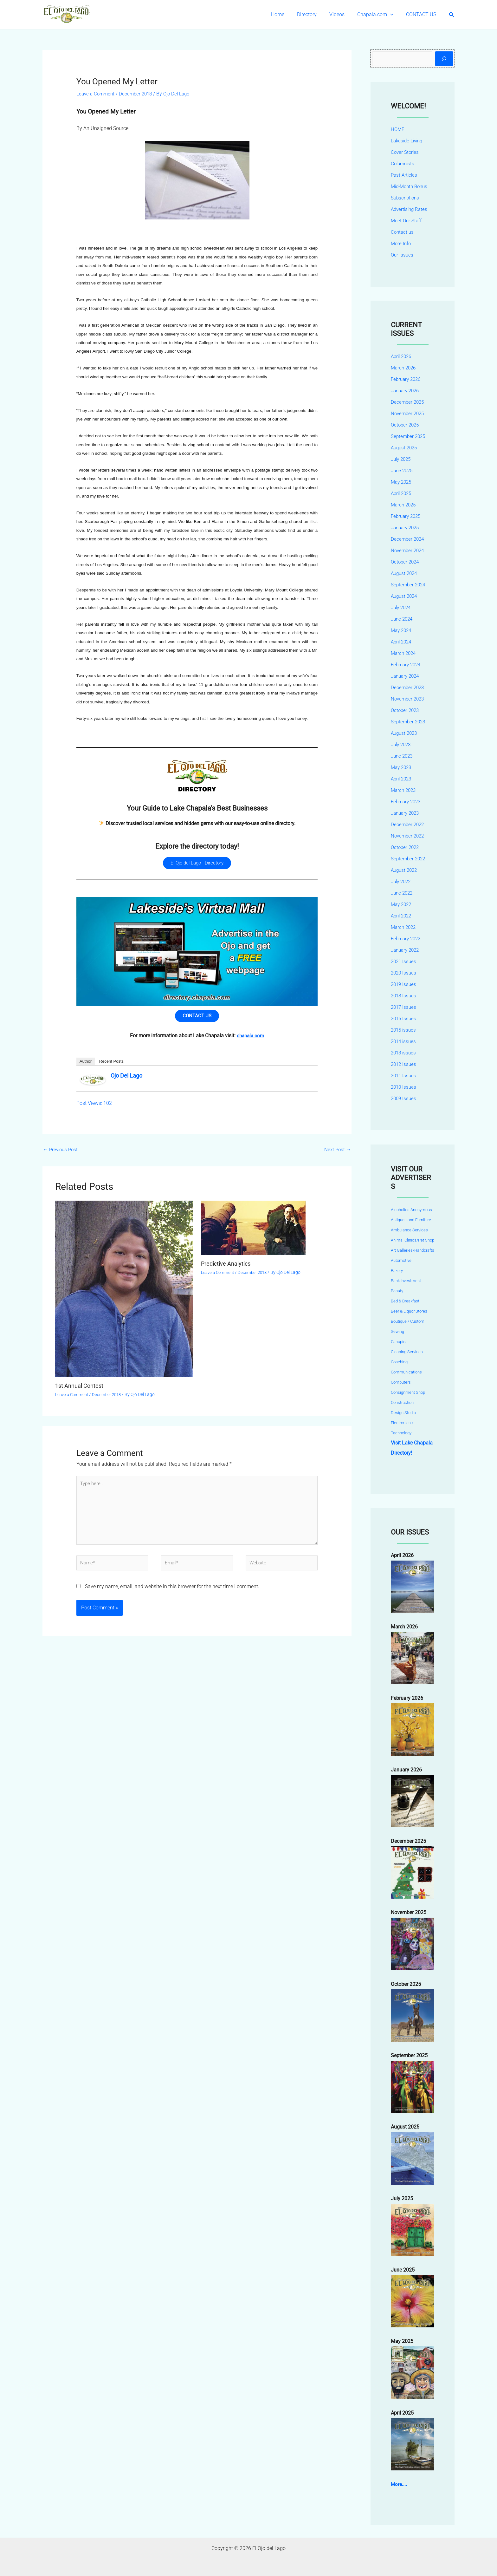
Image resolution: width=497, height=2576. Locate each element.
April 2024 (402, 642)
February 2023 (407, 802)
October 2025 (406, 425)
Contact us (403, 232)
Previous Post (61, 1154)
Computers (401, 1382)
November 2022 (408, 836)
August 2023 (405, 733)
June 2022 (403, 893)
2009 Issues (404, 1098)
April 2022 (402, 916)
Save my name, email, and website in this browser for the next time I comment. (172, 1600)
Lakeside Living (408, 141)
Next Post (337, 1154)
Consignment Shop (408, 1392)
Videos (343, 14)
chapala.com (250, 1040)
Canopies (399, 1341)
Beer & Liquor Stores (409, 1311)
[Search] (444, 58)
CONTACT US (422, 14)
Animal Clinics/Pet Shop (412, 1240)
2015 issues (404, 1030)
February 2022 (407, 939)
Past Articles (405, 175)
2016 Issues (404, 1018)
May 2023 (402, 767)
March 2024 (404, 653)
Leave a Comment (96, 94)
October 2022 (406, 847)
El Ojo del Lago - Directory (197, 864)
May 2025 (402, 482)
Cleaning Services (407, 1351)
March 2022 (404, 927)
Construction (402, 1402)
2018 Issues (404, 996)
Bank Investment (406, 1280)
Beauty (397, 1290)
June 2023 (403, 756)
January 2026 (406, 391)
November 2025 (408, 413)
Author (86, 1065)
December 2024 (408, 539)
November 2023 (408, 699)
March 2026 (404, 368)
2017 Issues (404, 1007)
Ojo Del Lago (126, 1079)
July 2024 (402, 607)
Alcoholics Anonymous (411, 1209)
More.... (399, 2484)
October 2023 (406, 710)
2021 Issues (404, 961)
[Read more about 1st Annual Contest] (124, 1294)
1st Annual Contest (82, 1391)
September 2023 (409, 722)
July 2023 (402, 744)
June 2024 (403, 619)
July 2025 (402, 459)
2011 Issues (404, 1076)
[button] (394, 14)
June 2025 (403, 470)
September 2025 (409, 436)
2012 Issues (404, 1064)
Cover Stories (405, 152)
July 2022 (402, 881)
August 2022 (405, 870)
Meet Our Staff (407, 221)
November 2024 (408, 550)
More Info (401, 243)
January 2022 (406, 950)
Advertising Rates (410, 209)
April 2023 (402, 779)
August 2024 (405, 573)
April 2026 (402, 356)
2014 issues (404, 1041)
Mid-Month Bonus (411, 186)
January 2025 (406, 528)
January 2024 (406, 676)
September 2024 (409, 585)
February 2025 (407, 516)
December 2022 (408, 824)
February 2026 (407, 379)
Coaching (399, 1362)
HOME (398, 129)
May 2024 (402, 630)
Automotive (401, 1260)
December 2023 (408, 687)
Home (289, 14)
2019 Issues (404, 984)
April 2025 (402, 493)
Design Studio (403, 1412)
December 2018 (138, 94)
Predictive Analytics (229, 1269)
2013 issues (404, 1053)
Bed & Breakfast (405, 1301)
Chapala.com (379, 14)
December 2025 (408, 402)
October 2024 (406, 562)
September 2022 (409, 859)
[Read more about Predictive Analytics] (253, 1233)
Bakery (397, 1270)
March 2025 (404, 505)
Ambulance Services (409, 1230)
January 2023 (406, 813)
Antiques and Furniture (411, 1219)
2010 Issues (404, 1087)
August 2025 (405, 448)
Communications (406, 1372)
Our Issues (402, 255)
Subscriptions (406, 198)
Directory (316, 14)
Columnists (403, 163)
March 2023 (404, 790)
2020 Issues (404, 973)
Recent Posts (111, 1065)
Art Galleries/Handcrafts (412, 1250)
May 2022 (402, 904)
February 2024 (407, 665)
